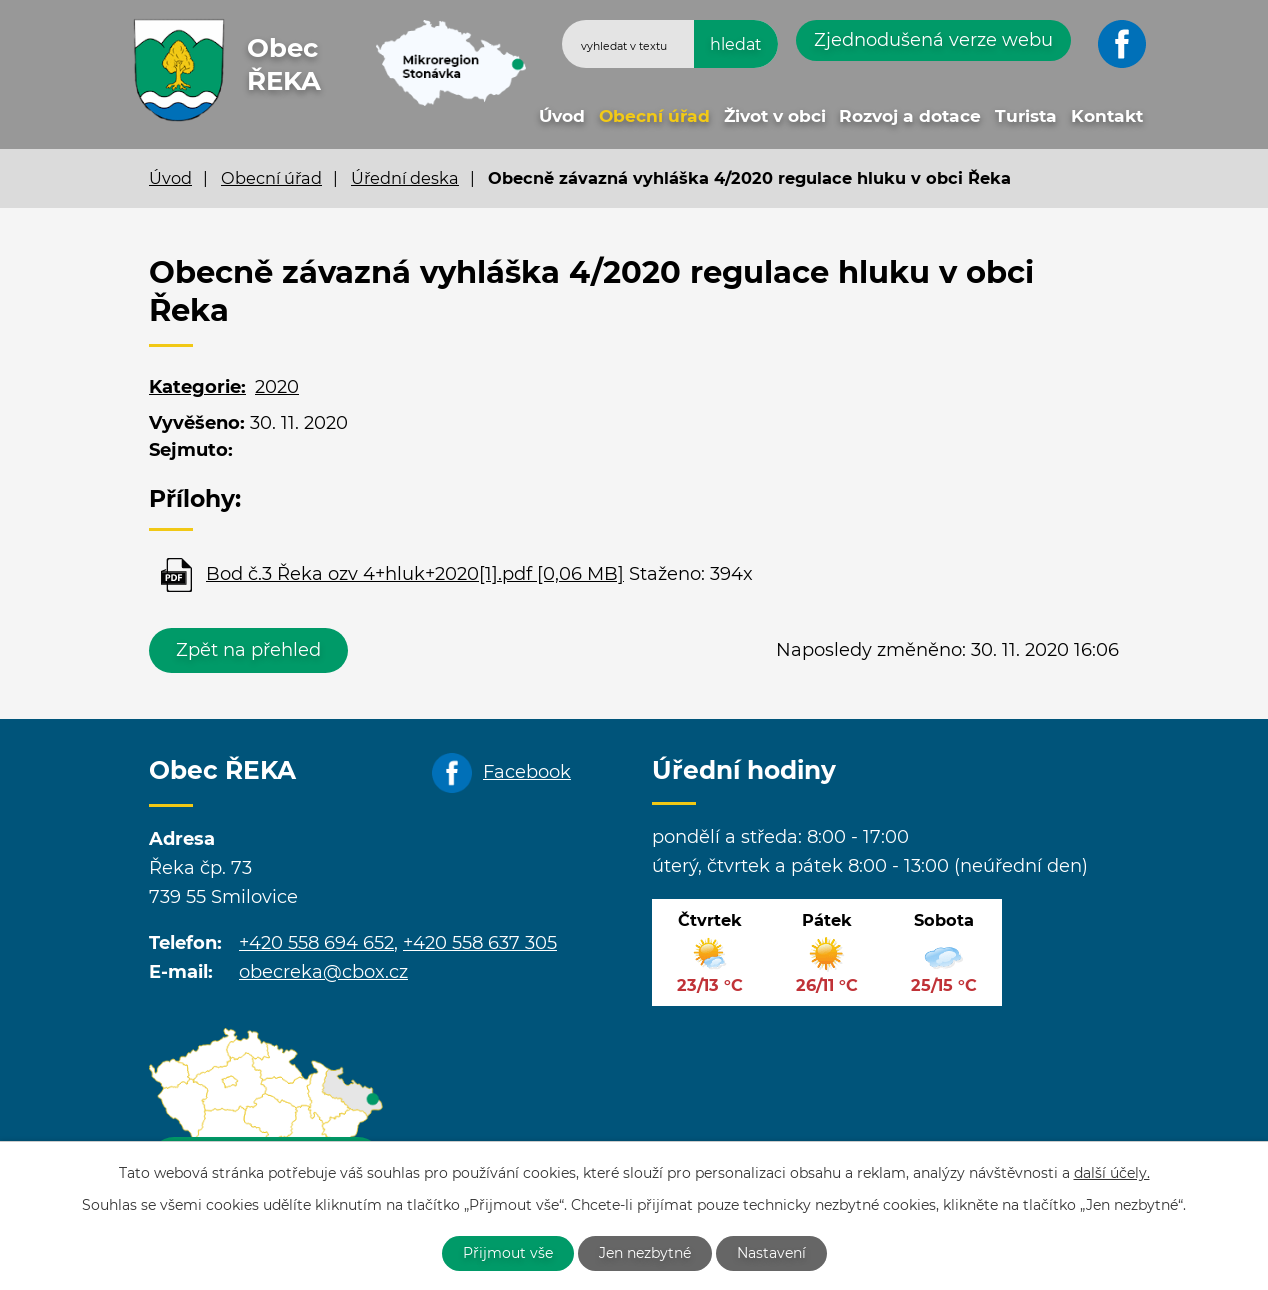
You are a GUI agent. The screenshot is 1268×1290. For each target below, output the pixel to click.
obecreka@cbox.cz (323, 972)
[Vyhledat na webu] (670, 44)
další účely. (1112, 1173)
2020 (277, 387)
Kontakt (1107, 115)
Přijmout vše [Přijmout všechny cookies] (508, 1253)
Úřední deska (405, 178)
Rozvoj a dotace (910, 115)
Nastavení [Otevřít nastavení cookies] (771, 1253)
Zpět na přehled (248, 650)
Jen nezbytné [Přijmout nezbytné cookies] (645, 1253)
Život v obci (775, 115)
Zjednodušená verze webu (933, 40)
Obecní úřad (654, 115)
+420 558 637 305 (480, 943)
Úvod (562, 115)
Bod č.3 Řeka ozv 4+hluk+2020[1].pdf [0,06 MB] (415, 574)
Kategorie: (197, 387)
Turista (1026, 115)
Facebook (527, 772)
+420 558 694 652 (316, 943)
